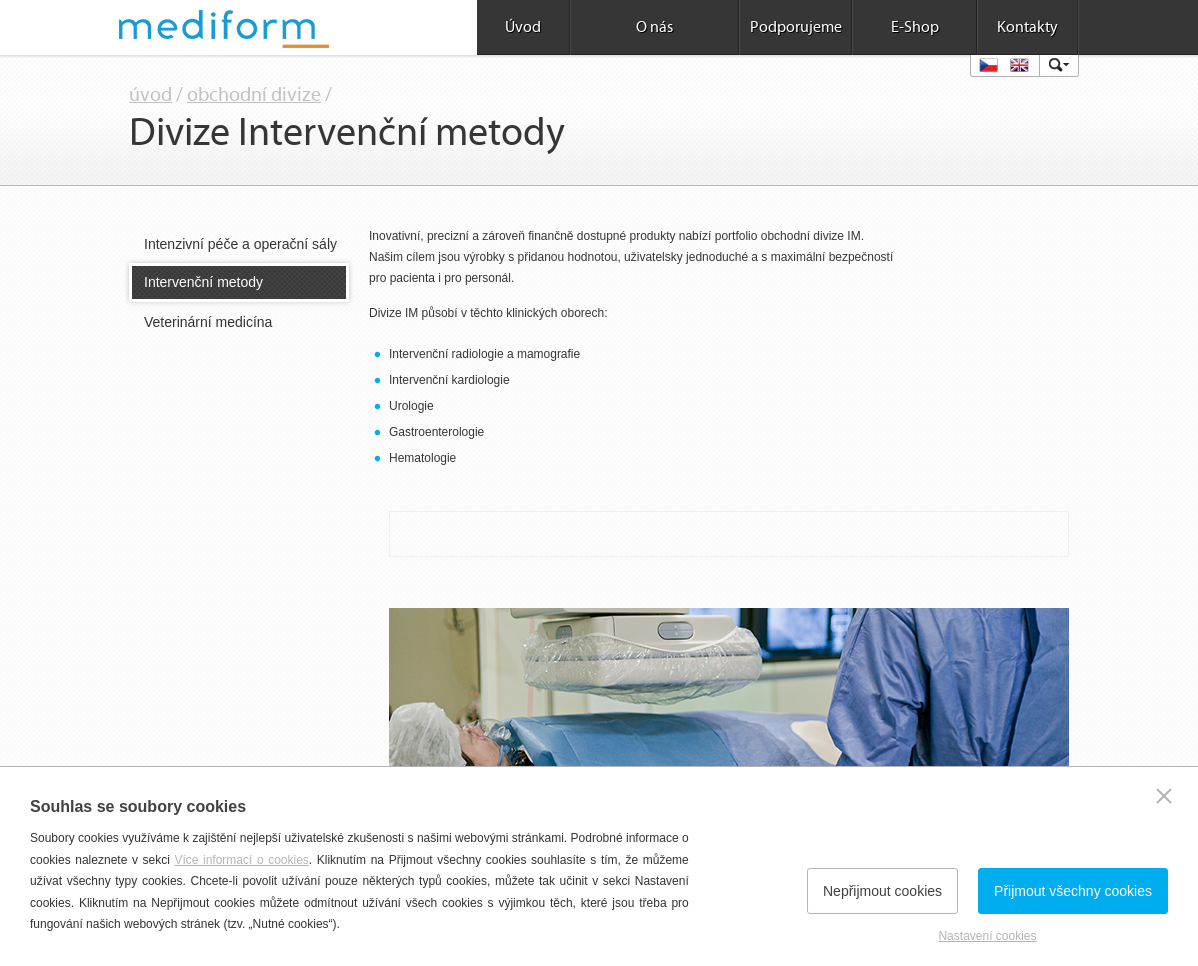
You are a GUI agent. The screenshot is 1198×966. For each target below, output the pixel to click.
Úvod (523, 27)
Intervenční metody (203, 282)
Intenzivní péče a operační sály (240, 244)
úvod (150, 95)
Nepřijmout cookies (882, 891)
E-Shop (915, 27)
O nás (654, 27)
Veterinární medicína (208, 322)
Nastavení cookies (987, 936)
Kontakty (1027, 27)
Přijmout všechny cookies (1073, 891)
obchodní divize (254, 95)
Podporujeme (796, 27)
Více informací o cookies (241, 860)
